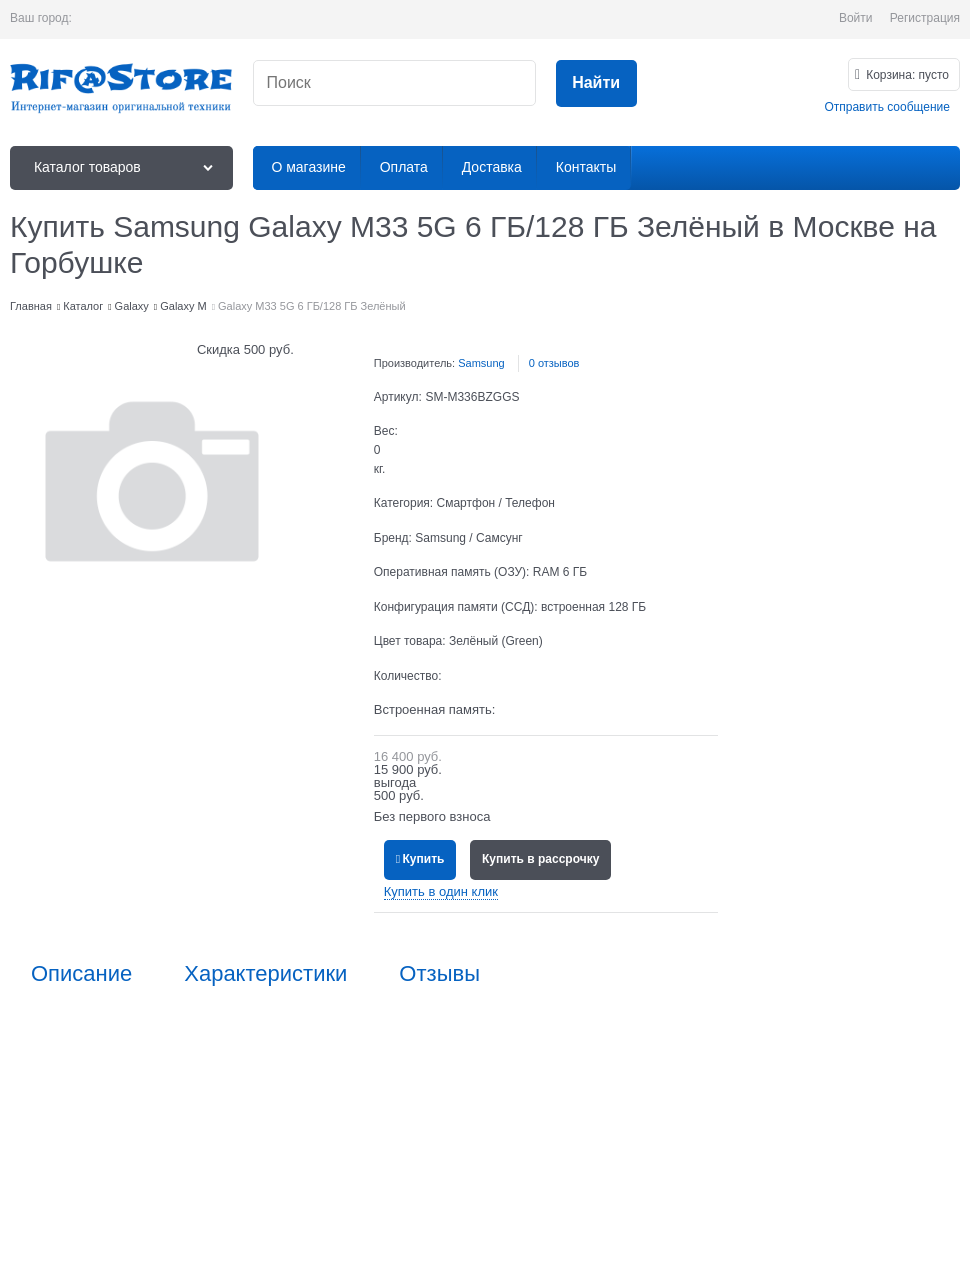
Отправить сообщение (887, 107)
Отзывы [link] (439, 974)
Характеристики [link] (265, 974)
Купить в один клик (441, 891)
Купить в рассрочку (540, 859)
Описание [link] (81, 974)
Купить (424, 859)
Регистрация (925, 18)
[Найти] (596, 83)
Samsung (481, 363)
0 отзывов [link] (554, 363)
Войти (856, 18)
